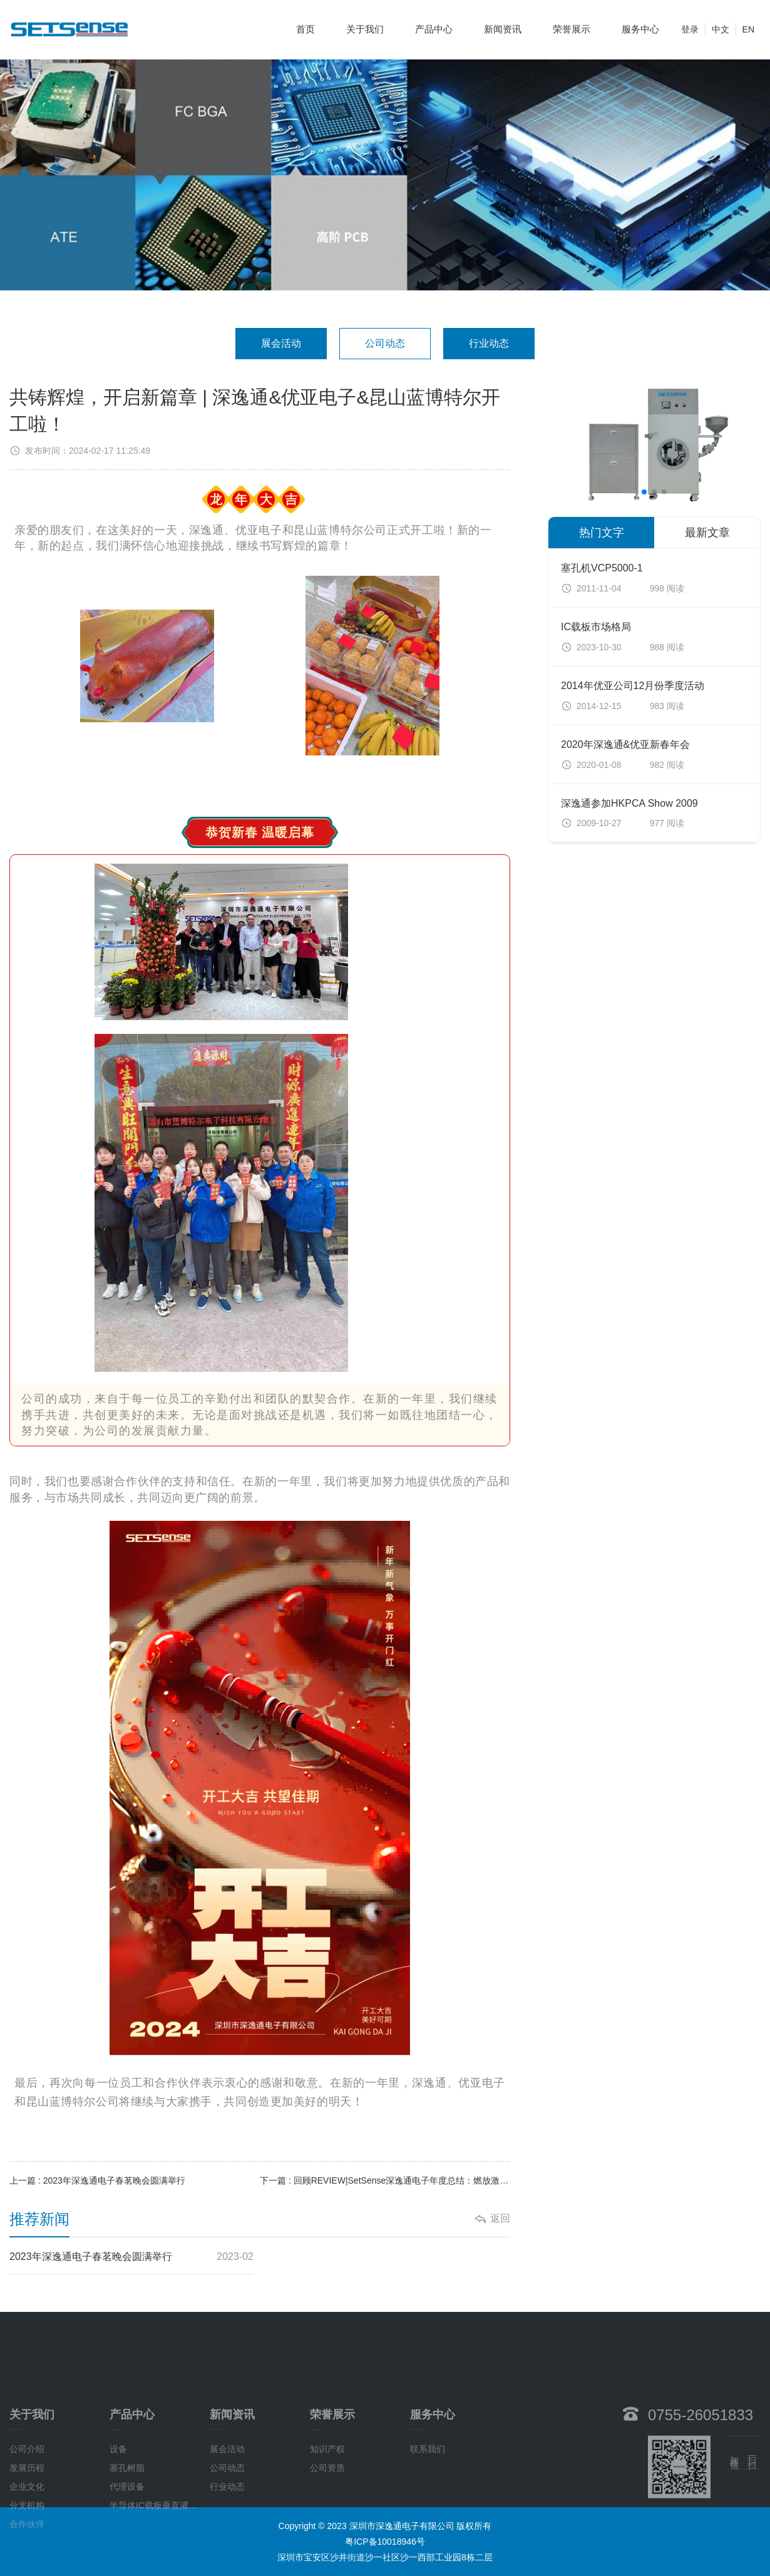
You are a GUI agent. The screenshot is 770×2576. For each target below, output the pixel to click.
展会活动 (281, 343)
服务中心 (640, 24)
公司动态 (385, 343)
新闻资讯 (502, 24)
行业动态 (489, 343)
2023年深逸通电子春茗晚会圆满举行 (131, 2257)
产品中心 (434, 24)
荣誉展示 (571, 24)
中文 (720, 24)
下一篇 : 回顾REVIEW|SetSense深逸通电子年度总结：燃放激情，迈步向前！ (385, 2180)
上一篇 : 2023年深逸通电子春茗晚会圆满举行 (97, 2180)
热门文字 (601, 532)
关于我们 (365, 24)
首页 (305, 24)
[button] (644, 491)
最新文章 (707, 532)
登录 (690, 24)
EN (748, 24)
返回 (500, 2218)
